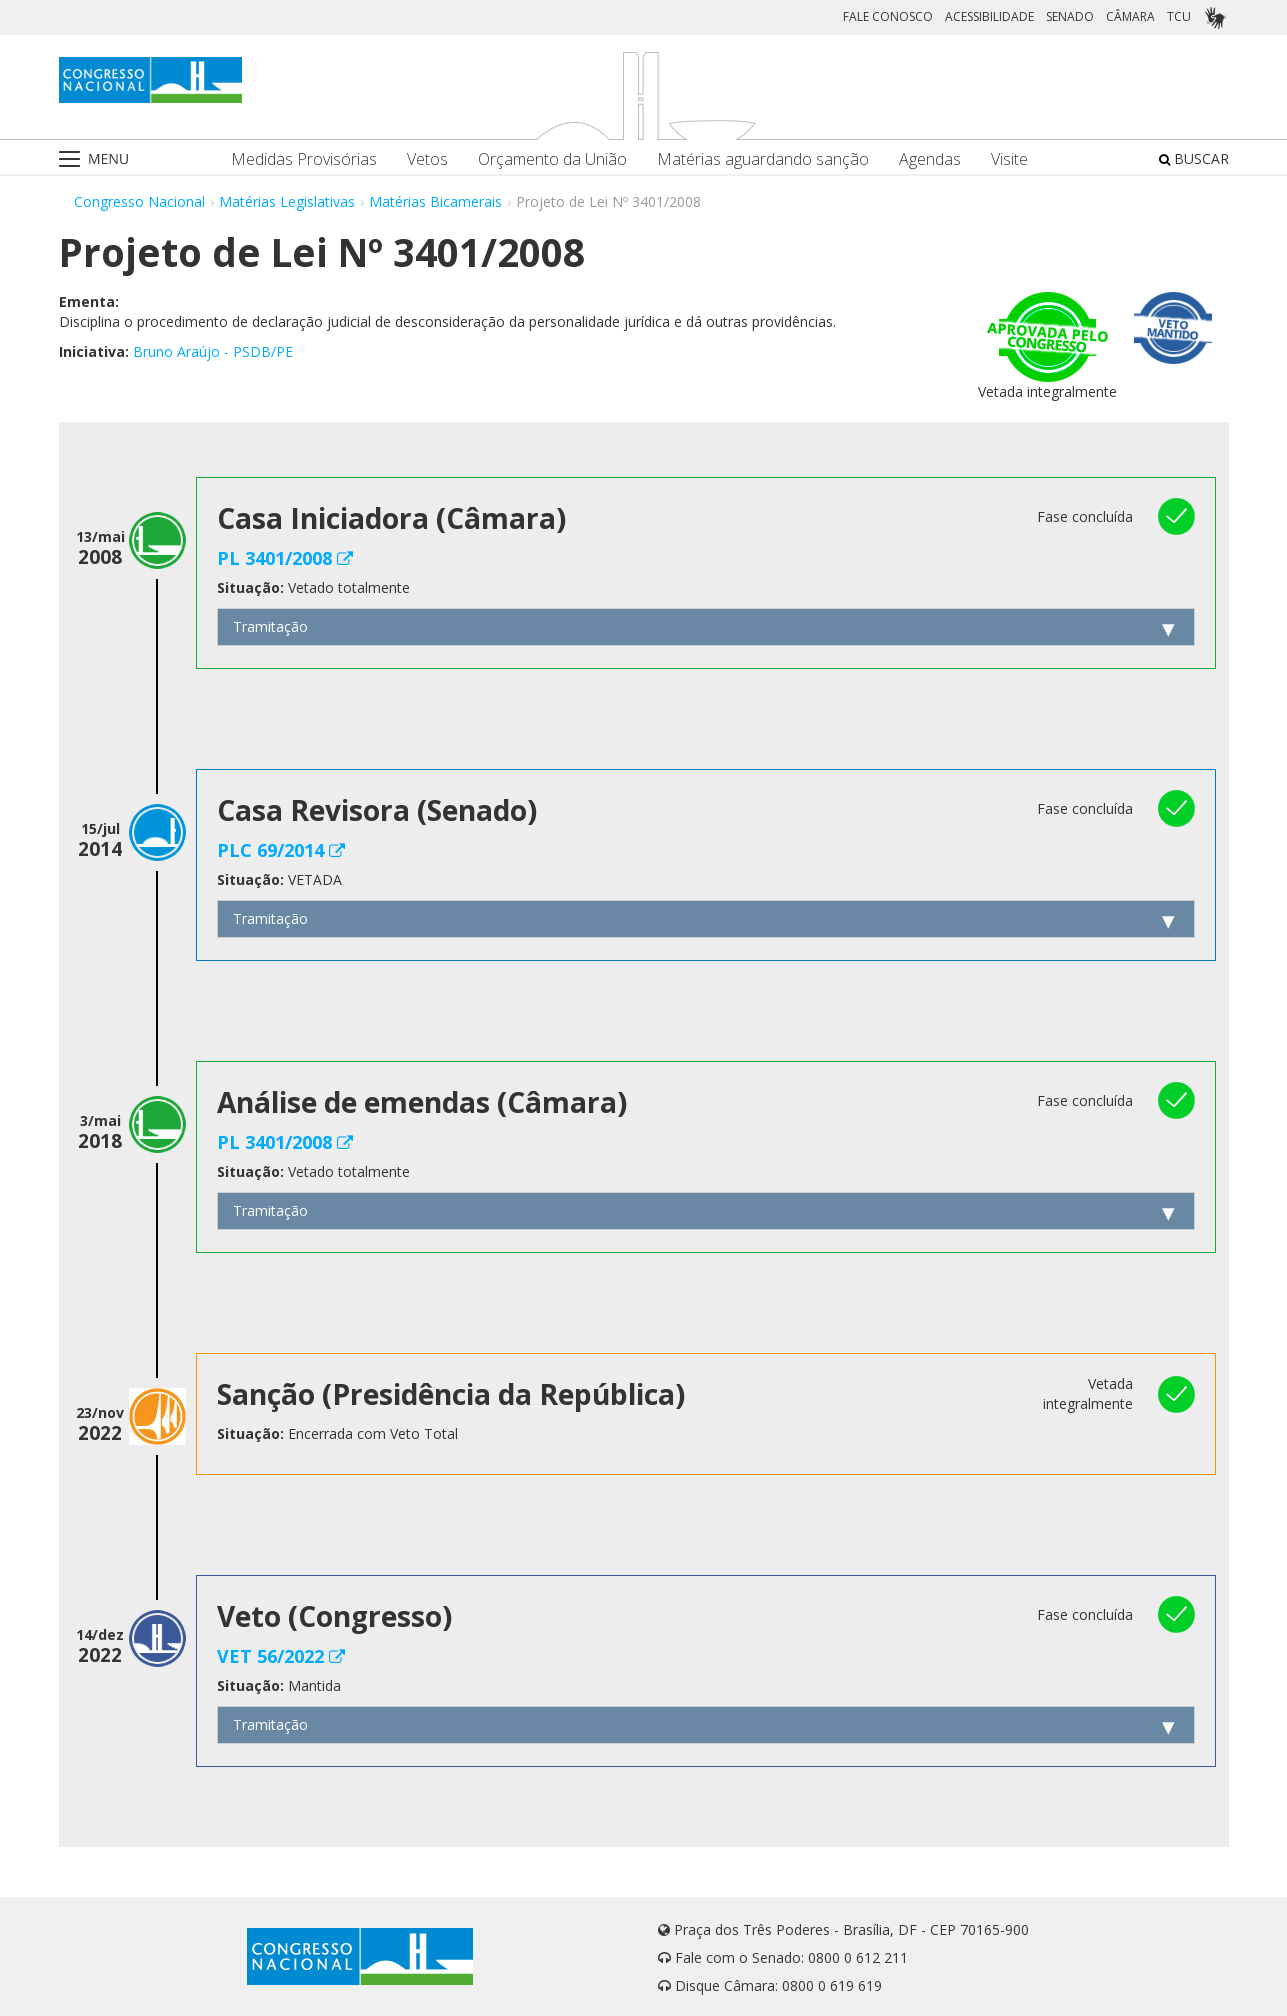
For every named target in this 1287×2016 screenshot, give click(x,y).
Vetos (427, 159)
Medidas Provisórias (304, 159)
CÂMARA (1130, 16)
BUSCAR (1194, 158)
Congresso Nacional (139, 201)
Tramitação (270, 626)
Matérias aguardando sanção (763, 159)
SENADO (1070, 16)
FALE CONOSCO (888, 16)
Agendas (930, 159)
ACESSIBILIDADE (989, 16)
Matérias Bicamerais (435, 201)
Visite (1009, 159)
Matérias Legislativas (287, 201)
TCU (1179, 16)
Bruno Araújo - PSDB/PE (213, 351)
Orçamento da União (552, 159)
